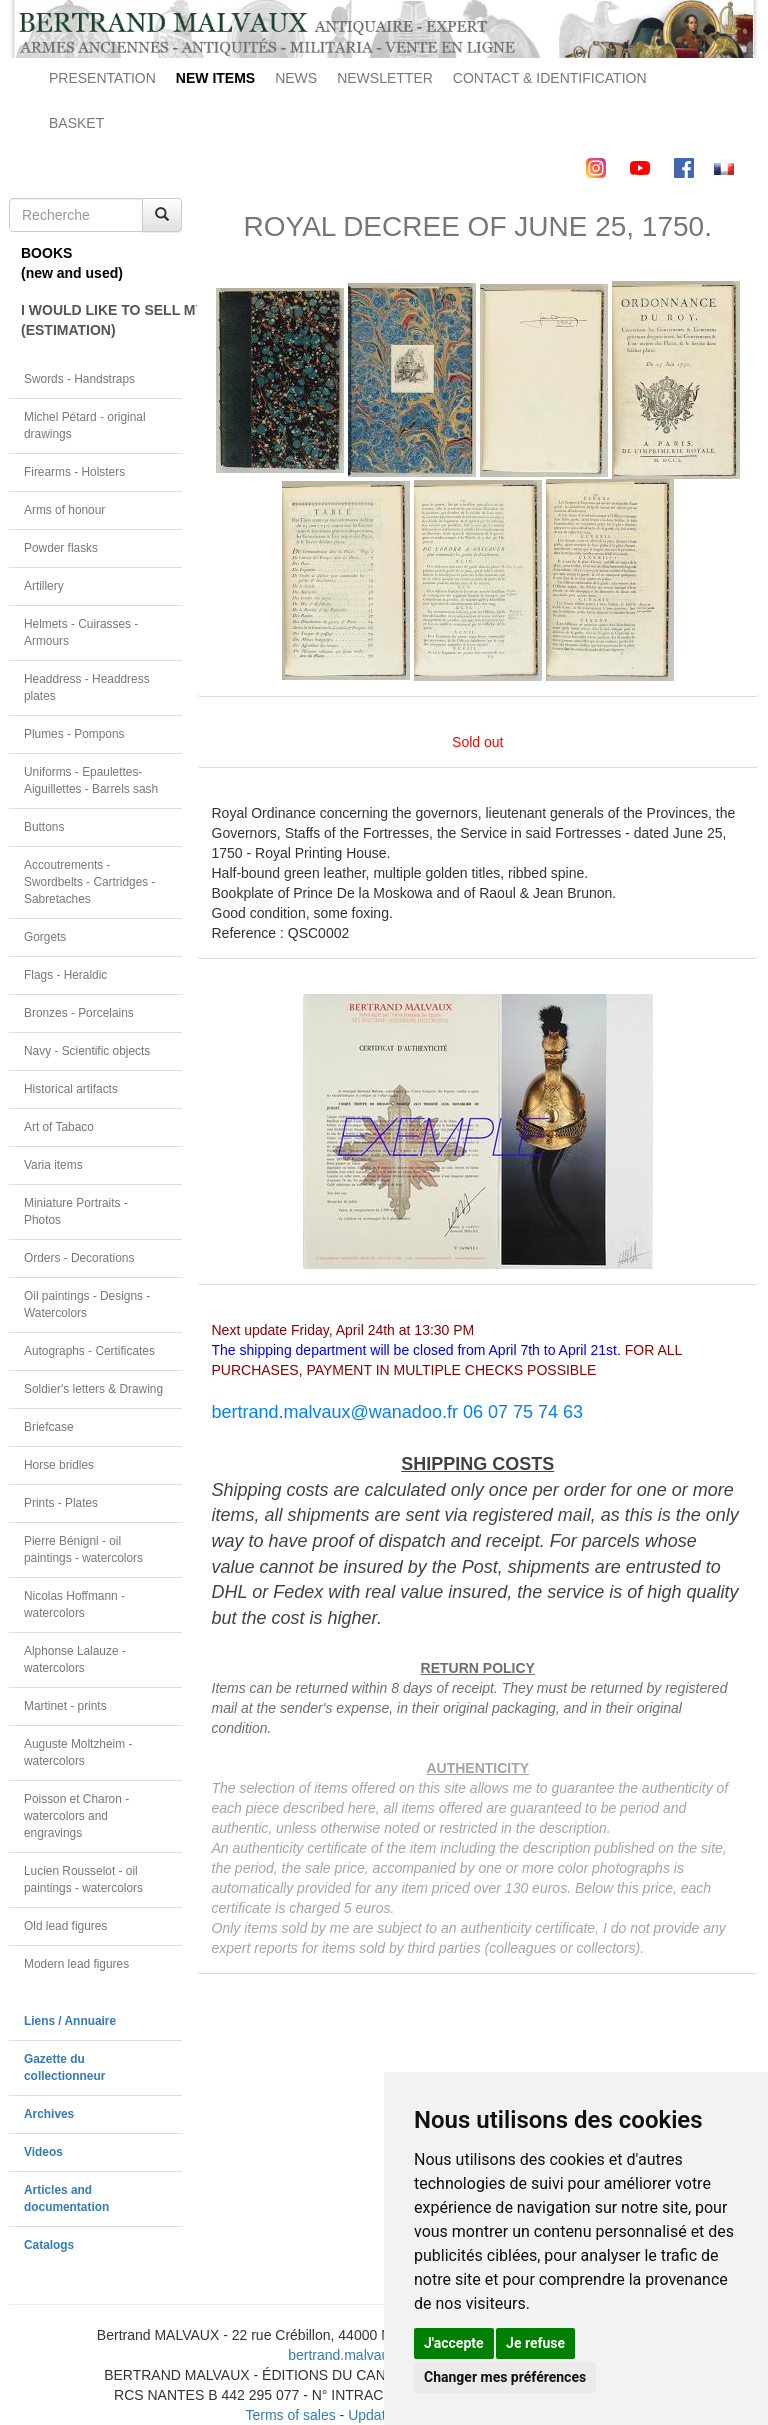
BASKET (76, 123)
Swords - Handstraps (79, 379)
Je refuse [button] (535, 2343)
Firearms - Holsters (74, 472)
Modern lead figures (76, 1964)
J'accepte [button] (454, 2343)
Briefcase (49, 1427)
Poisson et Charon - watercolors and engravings (76, 1816)
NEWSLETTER (385, 78)
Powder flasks (61, 548)
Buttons (44, 827)
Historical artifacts (71, 1089)
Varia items (53, 1165)
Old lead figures (65, 1926)
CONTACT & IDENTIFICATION (550, 78)
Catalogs (49, 2245)
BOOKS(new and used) (72, 263)
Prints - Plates (61, 1503)
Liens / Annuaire (70, 2021)
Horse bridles (59, 1465)
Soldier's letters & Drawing (93, 1389)
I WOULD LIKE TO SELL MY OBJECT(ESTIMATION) (101, 320)
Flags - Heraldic (65, 975)
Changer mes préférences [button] (505, 2377)
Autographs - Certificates (89, 1351)
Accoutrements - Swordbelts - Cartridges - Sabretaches (90, 882)
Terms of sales (290, 2415)
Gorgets (45, 937)
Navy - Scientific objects (87, 1051)
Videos (43, 2152)
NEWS (296, 78)
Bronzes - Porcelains (79, 1013)
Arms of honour (64, 510)
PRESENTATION (102, 78)
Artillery (44, 586)
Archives (49, 2114)
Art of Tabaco (59, 1127)
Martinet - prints (65, 1706)
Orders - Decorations (79, 1258)
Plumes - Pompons (74, 734)
